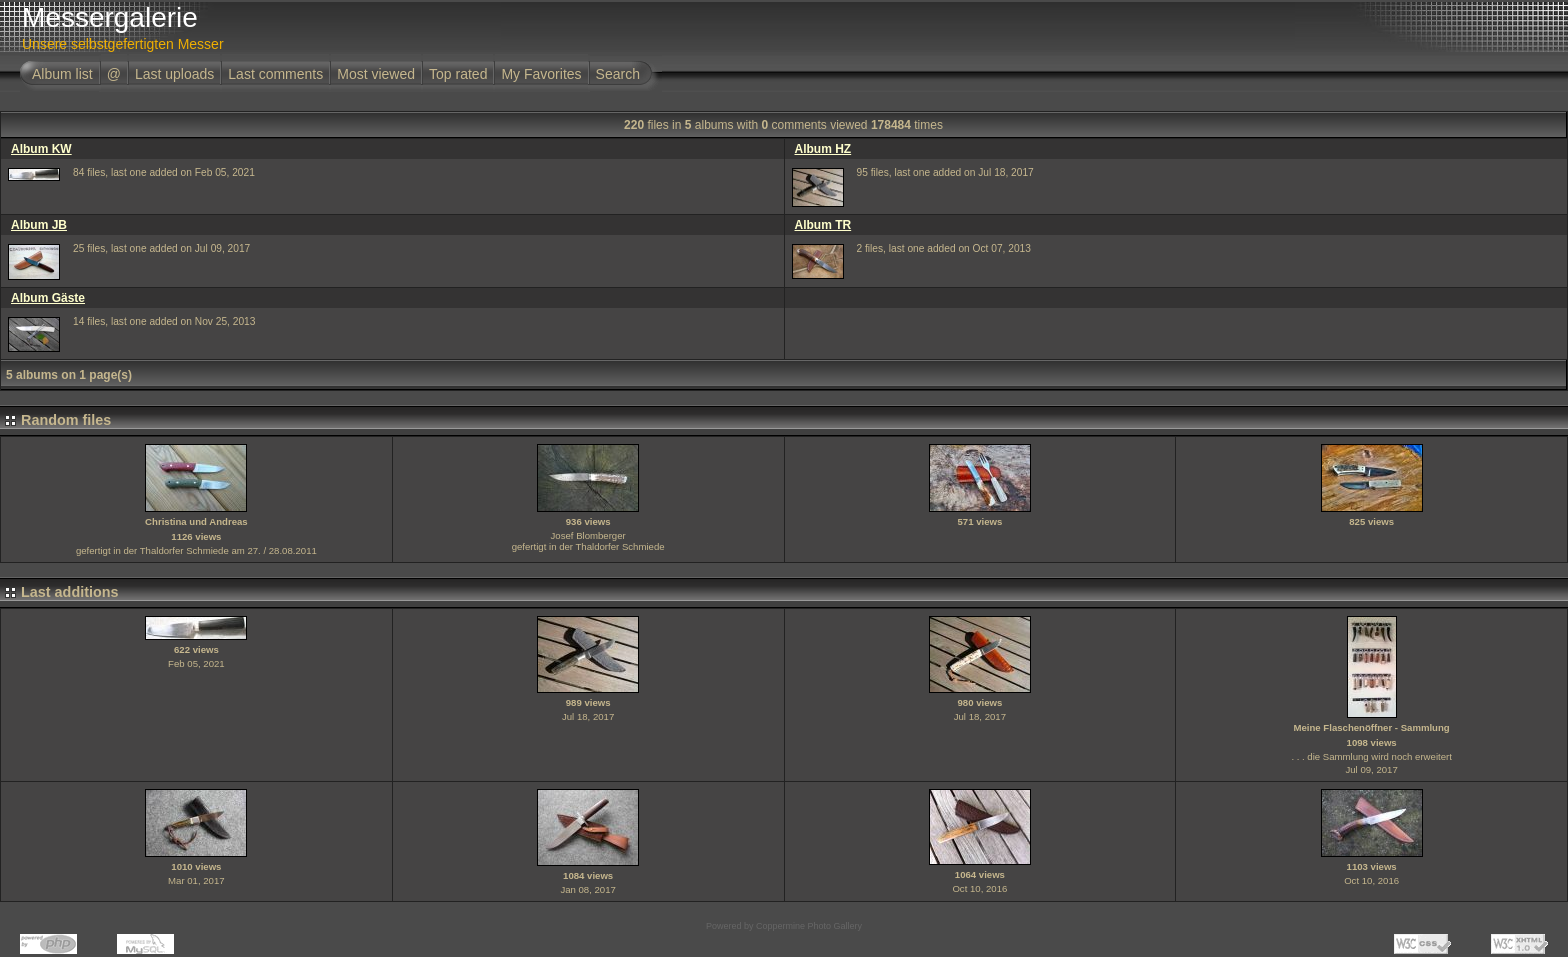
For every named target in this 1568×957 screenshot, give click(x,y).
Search (618, 74)
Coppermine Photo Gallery (809, 926)
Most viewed (376, 74)
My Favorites (541, 74)
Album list (62, 74)
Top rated (458, 74)
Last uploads (174, 74)
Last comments (275, 74)
